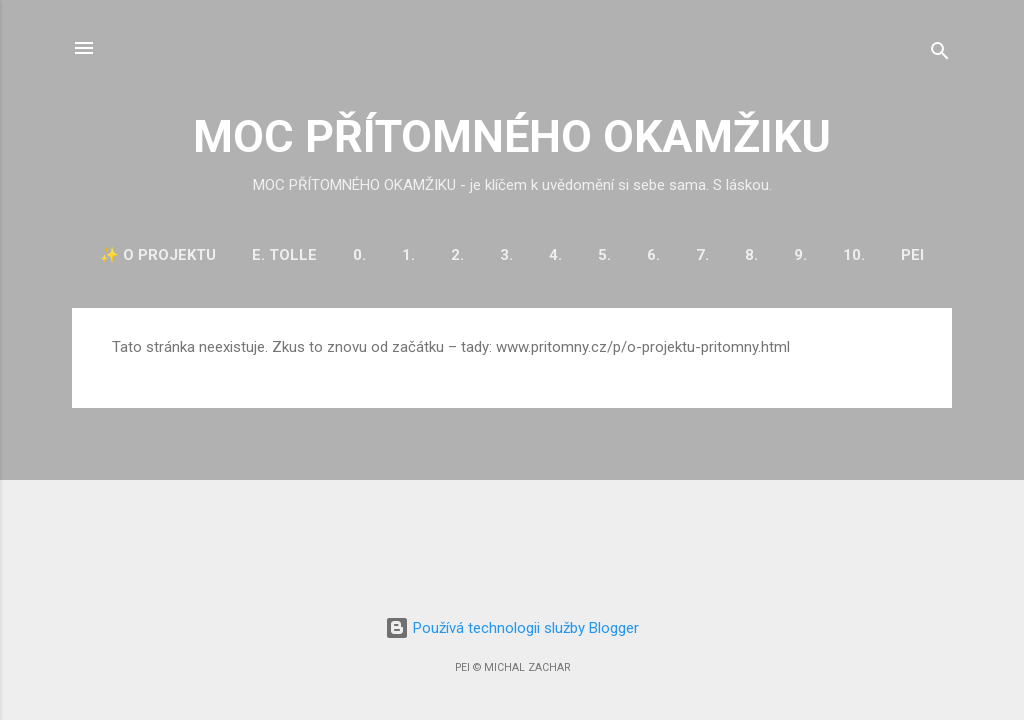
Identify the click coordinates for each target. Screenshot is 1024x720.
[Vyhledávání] (940, 54)
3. (506, 255)
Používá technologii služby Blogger (512, 628)
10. (854, 255)
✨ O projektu (158, 255)
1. (408, 255)
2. (457, 255)
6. (653, 255)
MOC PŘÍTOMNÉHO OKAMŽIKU (512, 136)
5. (604, 255)
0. (359, 255)
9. (800, 255)
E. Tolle (284, 255)
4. (555, 255)
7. (702, 255)
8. (751, 255)
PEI (912, 255)
